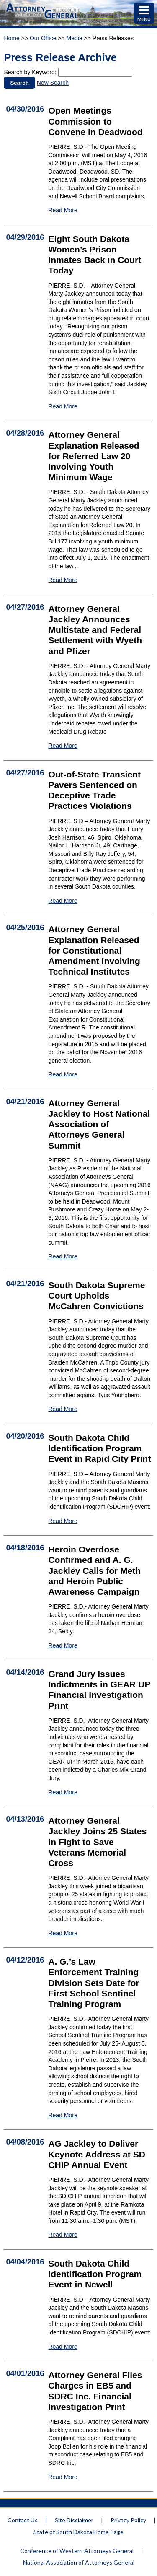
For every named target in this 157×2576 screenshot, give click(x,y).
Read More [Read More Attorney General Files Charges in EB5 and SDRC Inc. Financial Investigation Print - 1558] (62, 2477)
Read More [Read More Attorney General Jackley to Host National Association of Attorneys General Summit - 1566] (62, 1256)
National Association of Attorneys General (78, 2562)
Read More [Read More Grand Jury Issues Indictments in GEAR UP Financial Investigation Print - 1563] (62, 1792)
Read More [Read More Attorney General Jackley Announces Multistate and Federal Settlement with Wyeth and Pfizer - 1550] (62, 745)
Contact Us (23, 2520)
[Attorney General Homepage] (42, 19)
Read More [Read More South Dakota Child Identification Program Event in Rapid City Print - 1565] (62, 1521)
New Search (53, 82)
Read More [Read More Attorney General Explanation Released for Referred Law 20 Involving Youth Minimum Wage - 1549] (62, 580)
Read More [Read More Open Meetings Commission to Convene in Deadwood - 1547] (62, 210)
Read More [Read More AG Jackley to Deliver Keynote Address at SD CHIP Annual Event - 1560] (62, 2234)
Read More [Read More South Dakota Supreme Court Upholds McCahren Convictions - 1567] (62, 1409)
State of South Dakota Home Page (78, 2531)
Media (74, 38)
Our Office (43, 38)
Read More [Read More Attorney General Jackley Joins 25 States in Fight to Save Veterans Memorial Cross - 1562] (62, 1933)
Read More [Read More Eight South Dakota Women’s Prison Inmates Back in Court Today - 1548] (62, 406)
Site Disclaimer (74, 2520)
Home (11, 38)
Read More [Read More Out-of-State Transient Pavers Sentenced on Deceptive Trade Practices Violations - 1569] (62, 900)
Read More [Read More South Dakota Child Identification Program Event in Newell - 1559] (62, 2346)
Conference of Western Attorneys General (77, 2550)
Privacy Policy (128, 2520)
